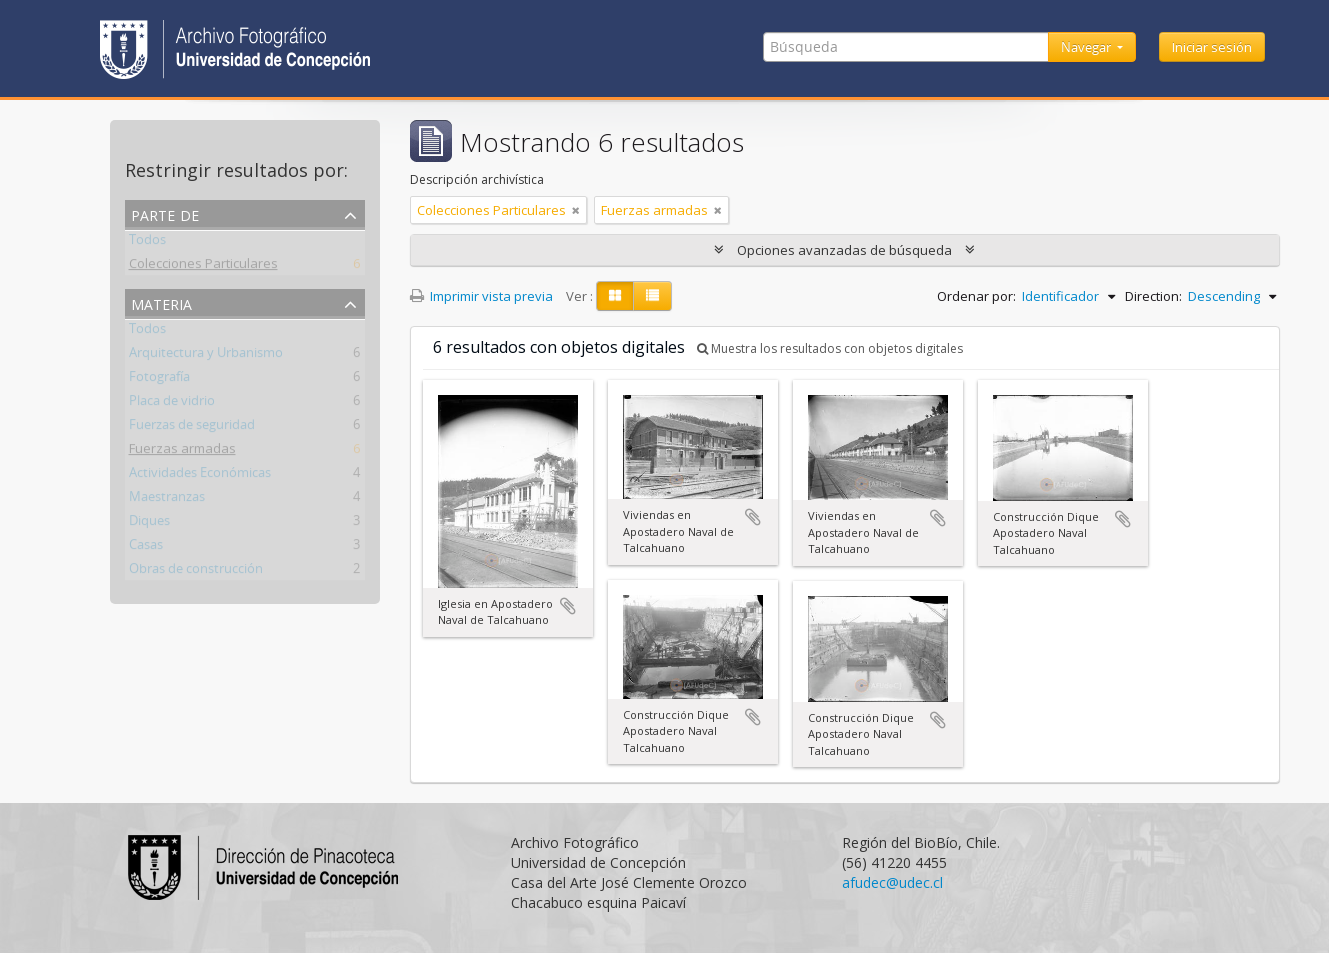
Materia (161, 302)
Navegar (1087, 47)
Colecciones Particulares (203, 267)
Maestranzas (167, 500)
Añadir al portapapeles (568, 606)
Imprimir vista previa (481, 296)
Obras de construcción (196, 572)
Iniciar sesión (1212, 47)
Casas (146, 548)
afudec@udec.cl (892, 882)
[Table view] (652, 296)
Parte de (165, 213)
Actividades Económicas (200, 476)
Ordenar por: (976, 296)
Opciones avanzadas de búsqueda (844, 250)
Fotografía (159, 380)
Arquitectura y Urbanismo (206, 356)
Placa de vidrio (172, 404)
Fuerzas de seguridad (192, 428)
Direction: (1153, 296)
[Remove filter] (576, 210)
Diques (149, 524)
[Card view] (615, 296)
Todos (147, 243)
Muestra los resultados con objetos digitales (830, 348)
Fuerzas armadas (182, 452)
